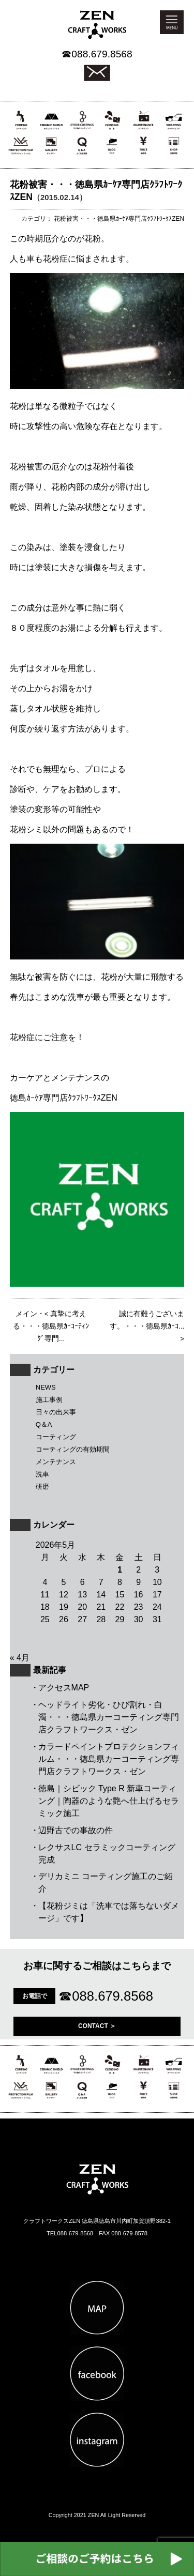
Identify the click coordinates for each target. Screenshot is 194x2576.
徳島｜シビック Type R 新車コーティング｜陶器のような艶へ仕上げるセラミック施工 (108, 1801)
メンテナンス (56, 1462)
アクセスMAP (63, 1687)
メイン (26, 1314)
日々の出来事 (56, 1412)
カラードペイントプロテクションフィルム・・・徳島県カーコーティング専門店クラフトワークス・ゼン (108, 1759)
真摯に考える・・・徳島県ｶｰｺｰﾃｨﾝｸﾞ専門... (51, 1326)
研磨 (42, 1486)
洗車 (42, 1474)
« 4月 (19, 1657)
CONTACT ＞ (97, 2026)
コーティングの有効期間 (73, 1449)
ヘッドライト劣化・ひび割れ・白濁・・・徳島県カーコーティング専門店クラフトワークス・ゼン (108, 1717)
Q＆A (44, 1424)
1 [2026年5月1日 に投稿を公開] (119, 1569)
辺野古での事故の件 (75, 1830)
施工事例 (49, 1400)
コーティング (56, 1437)
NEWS (46, 1387)
